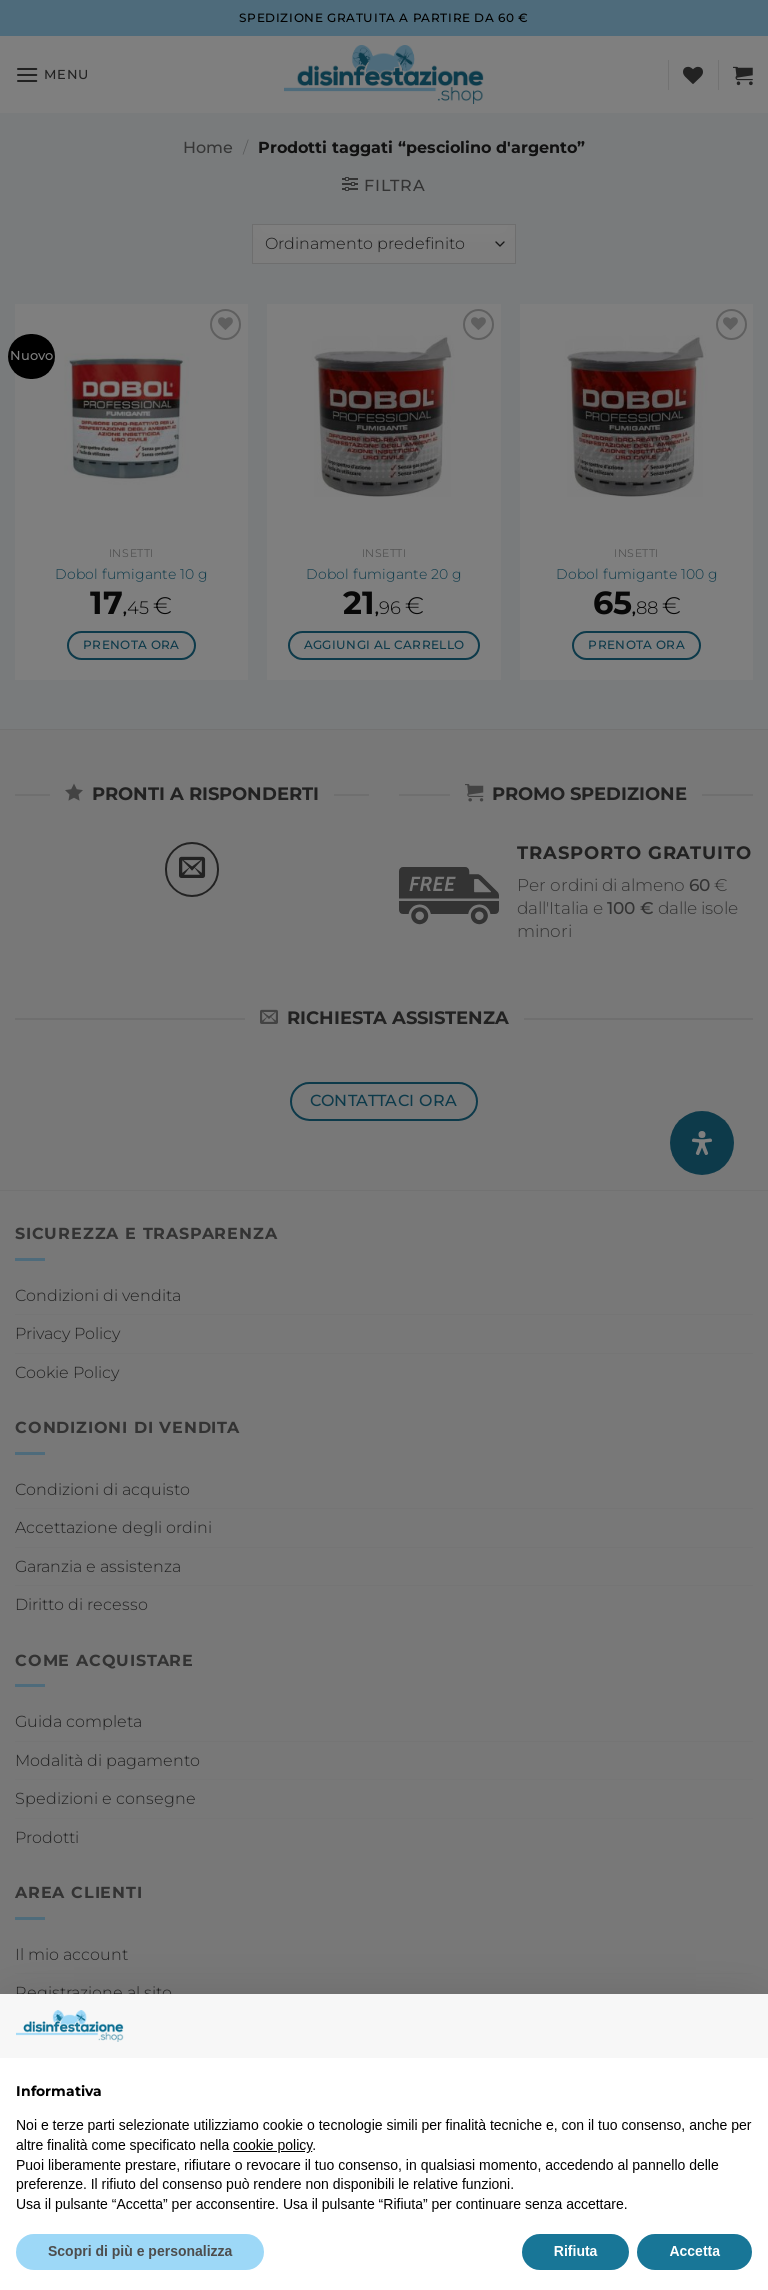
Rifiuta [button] (576, 2251)
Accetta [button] (694, 2251)
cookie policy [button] (272, 2145)
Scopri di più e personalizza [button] (140, 2251)
